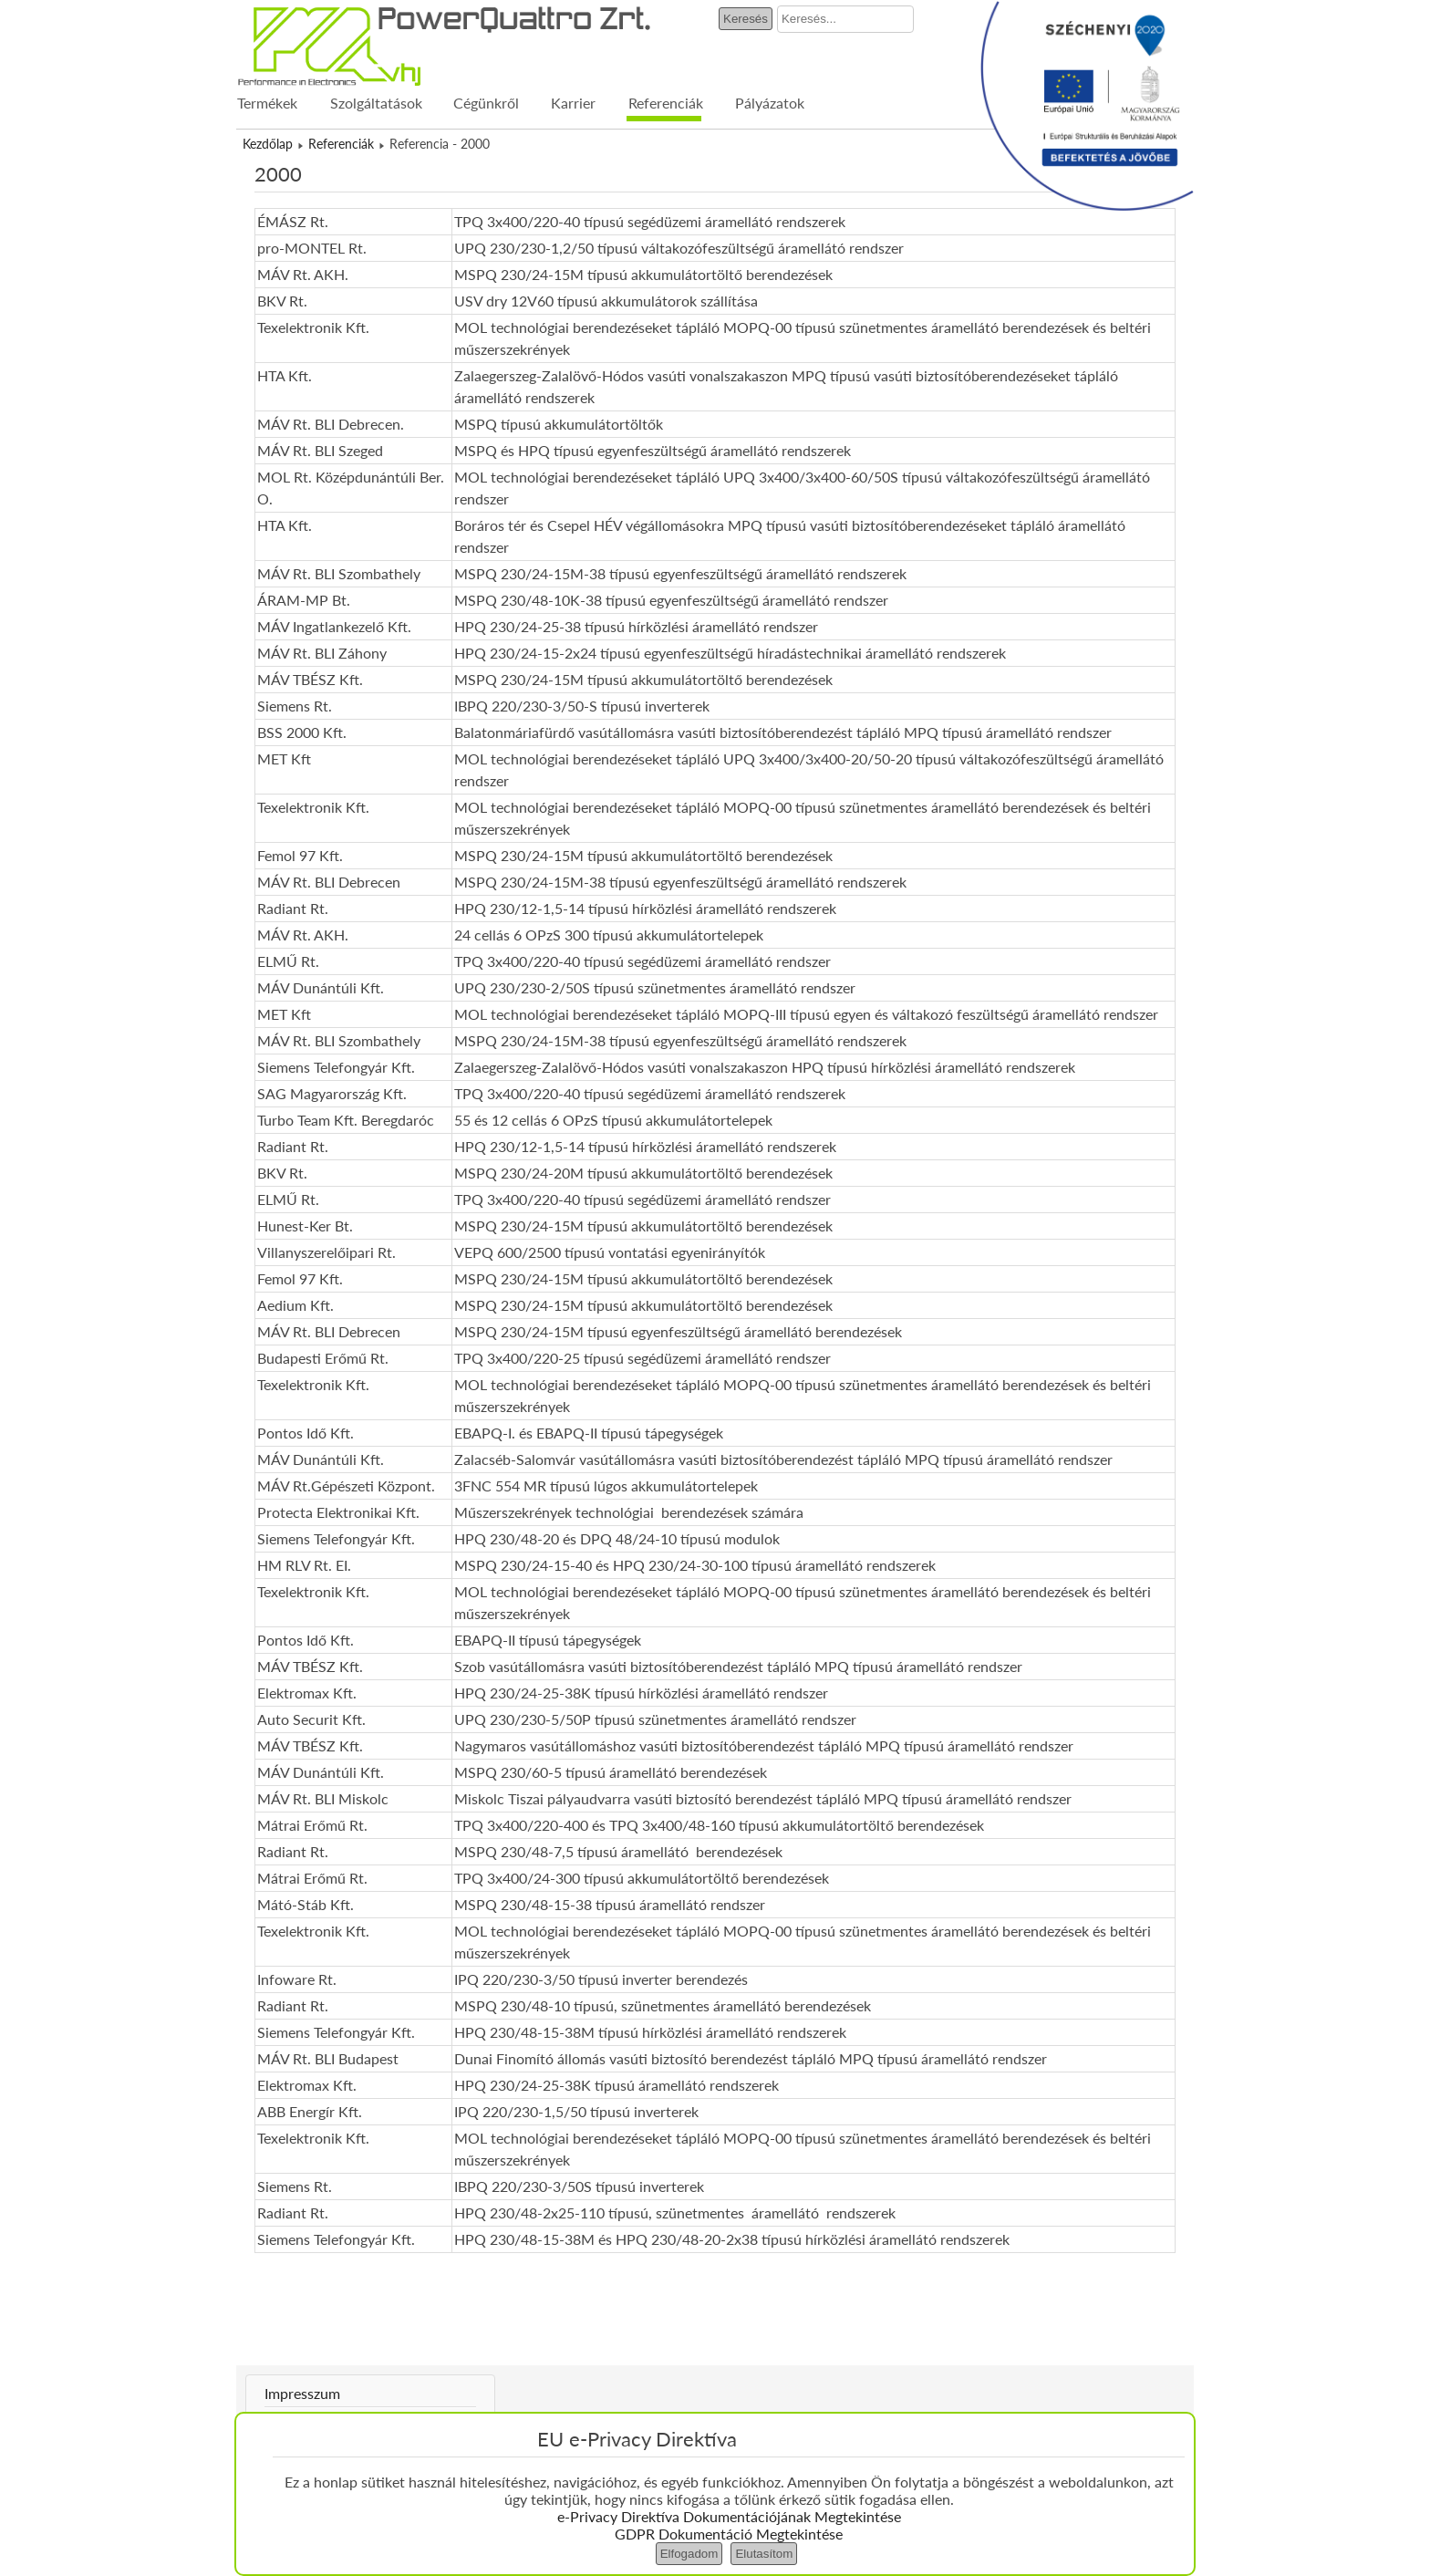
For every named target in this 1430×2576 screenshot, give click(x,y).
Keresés (745, 19)
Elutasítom (764, 2553)
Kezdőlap (268, 143)
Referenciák (341, 143)
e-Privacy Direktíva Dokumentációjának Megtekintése (729, 2516)
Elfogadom (689, 2553)
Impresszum (302, 2393)
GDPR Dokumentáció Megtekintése (729, 2533)
